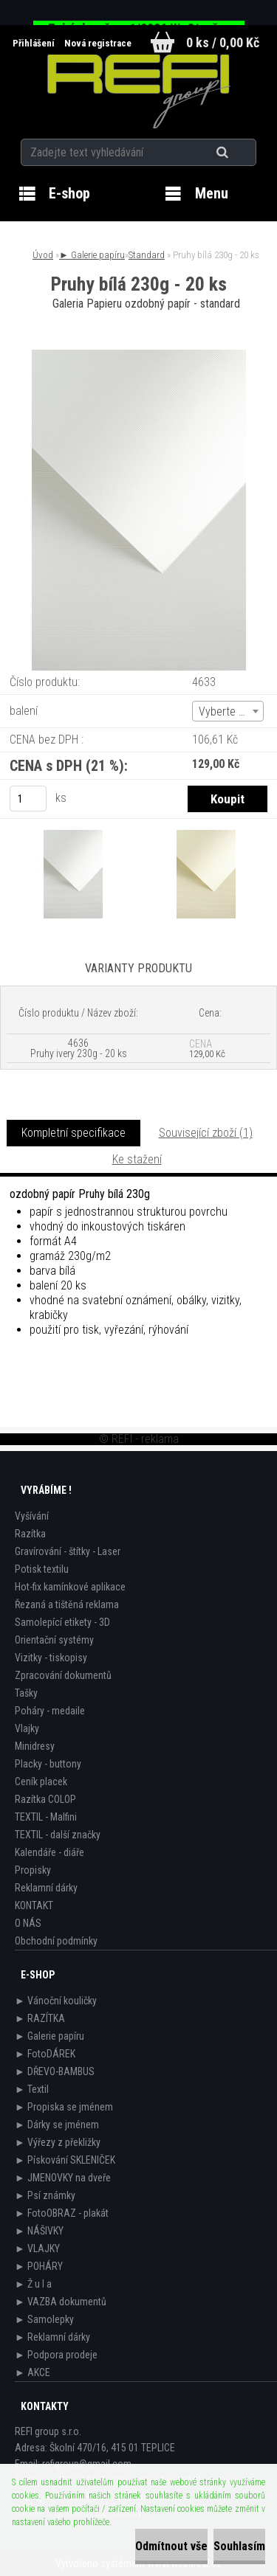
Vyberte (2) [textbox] (225, 711)
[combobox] (228, 711)
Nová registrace (97, 43)
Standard (147, 254)
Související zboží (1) (206, 1133)
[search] (240, 153)
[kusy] (28, 798)
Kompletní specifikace (73, 1133)
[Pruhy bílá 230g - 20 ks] (139, 355)
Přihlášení (35, 43)
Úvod (43, 254)
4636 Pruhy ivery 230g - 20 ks (78, 1048)
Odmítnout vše (171, 2546)
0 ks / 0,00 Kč (222, 42)
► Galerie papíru (92, 254)
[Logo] (138, 91)
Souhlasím (239, 2546)
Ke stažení (137, 1159)
